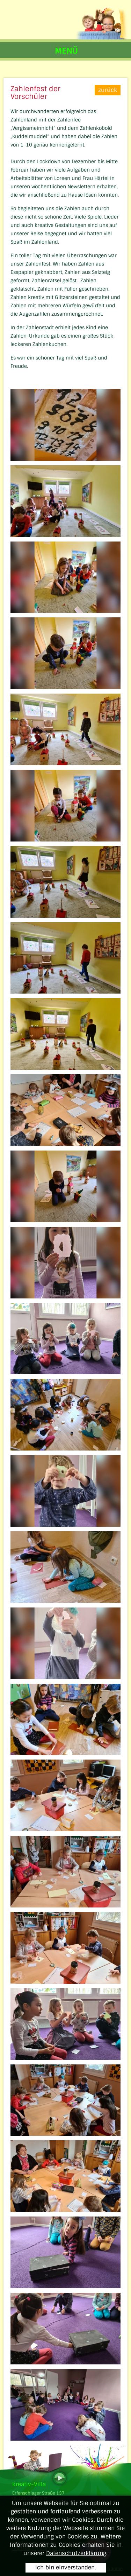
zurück (107, 90)
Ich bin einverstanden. (65, 2567)
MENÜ (66, 51)
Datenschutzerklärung (76, 2553)
